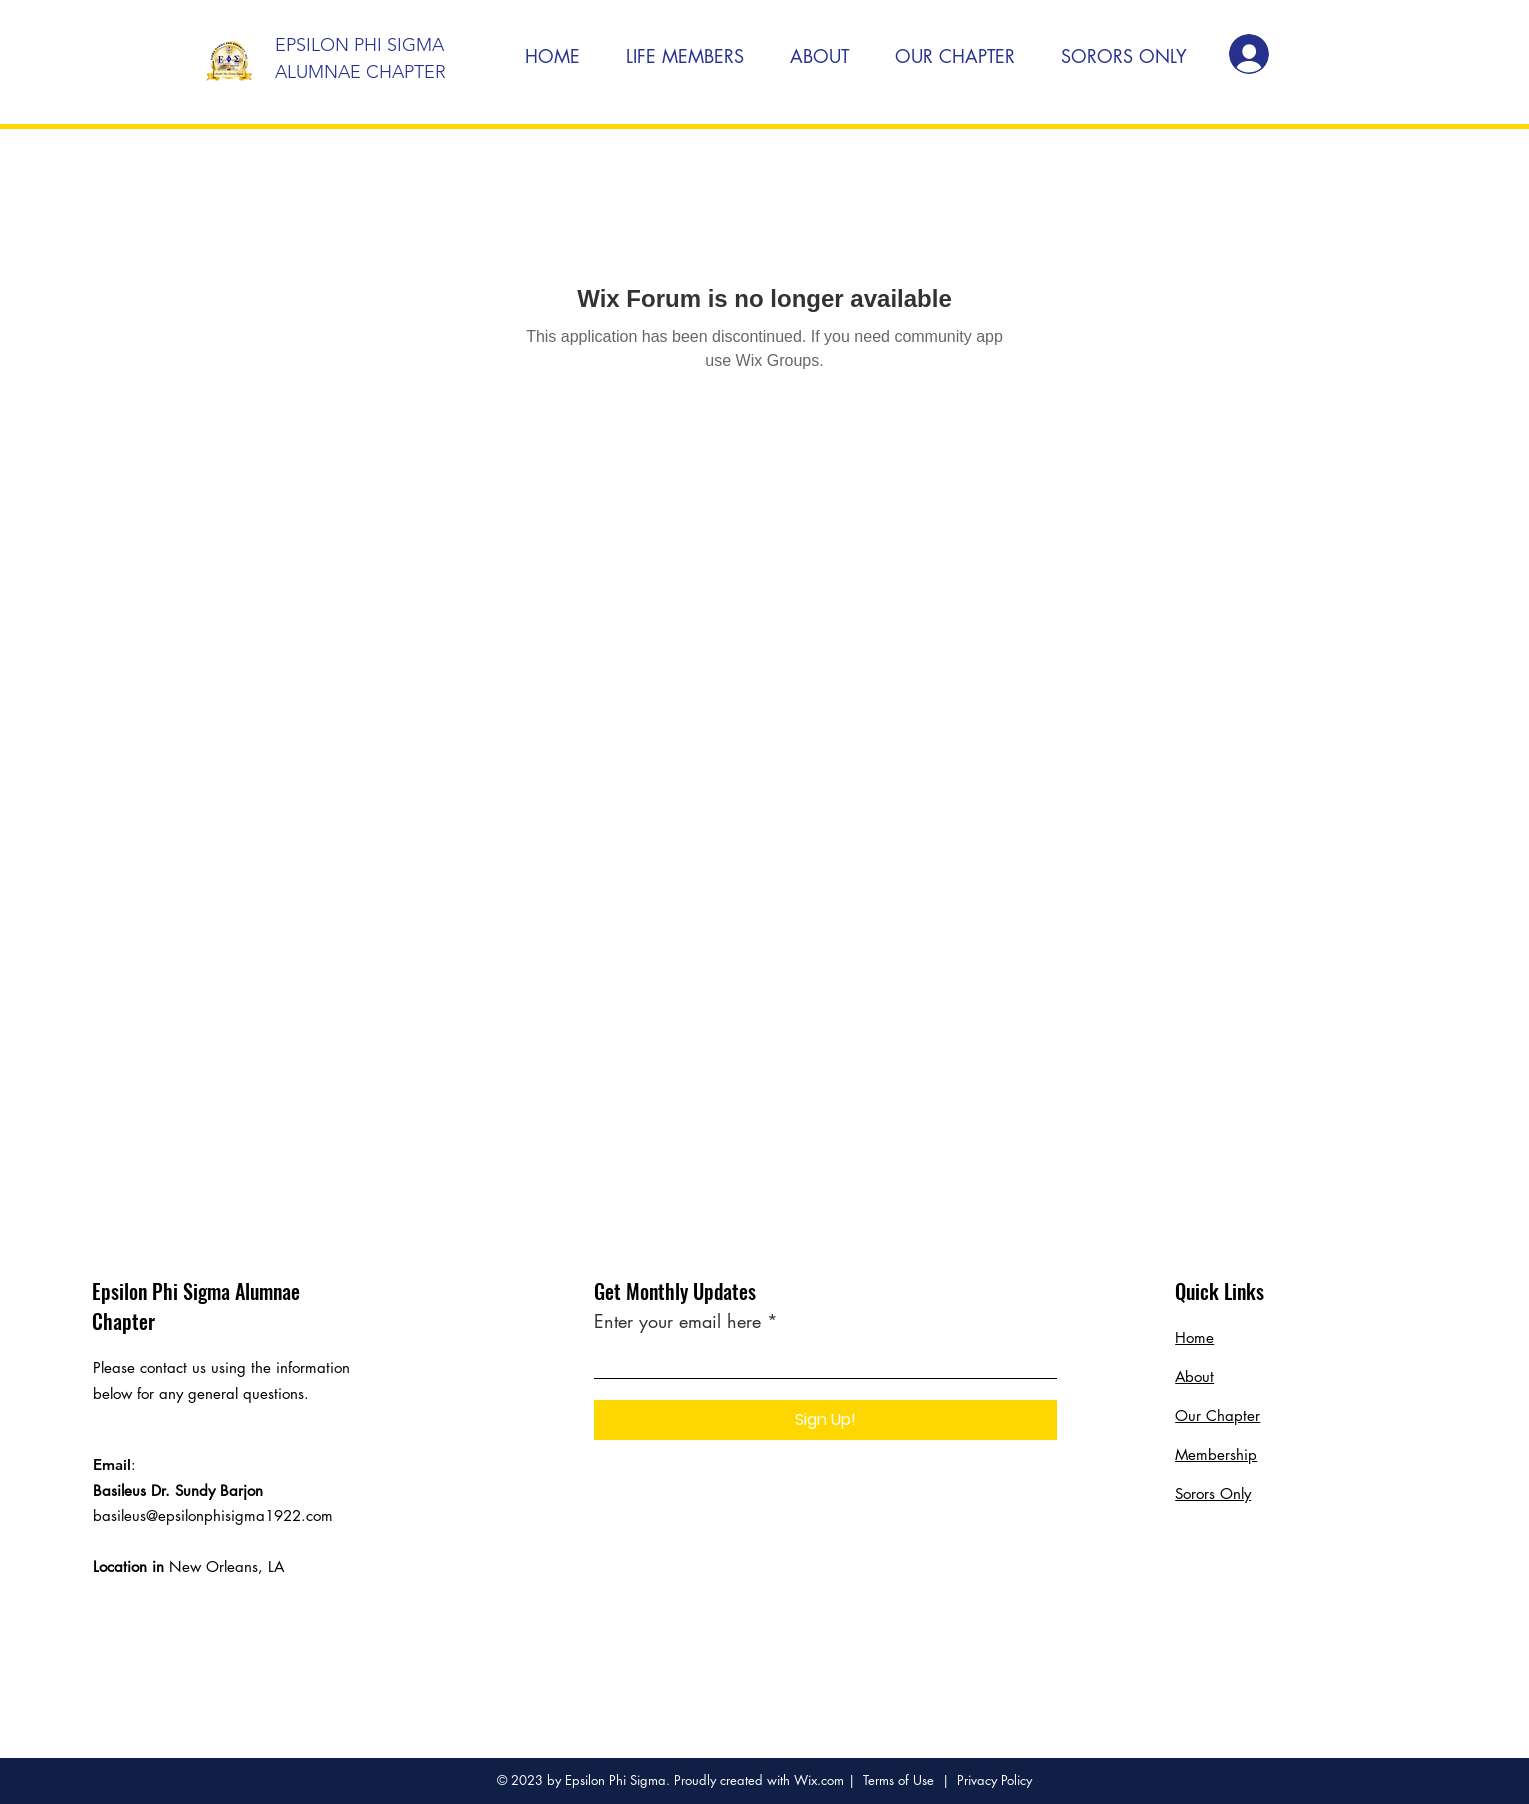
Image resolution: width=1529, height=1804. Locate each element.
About (1194, 1376)
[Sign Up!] (825, 1420)
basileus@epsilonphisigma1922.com (213, 1515)
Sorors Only (1213, 1493)
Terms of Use (898, 1780)
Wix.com (819, 1780)
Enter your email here (677, 1321)
